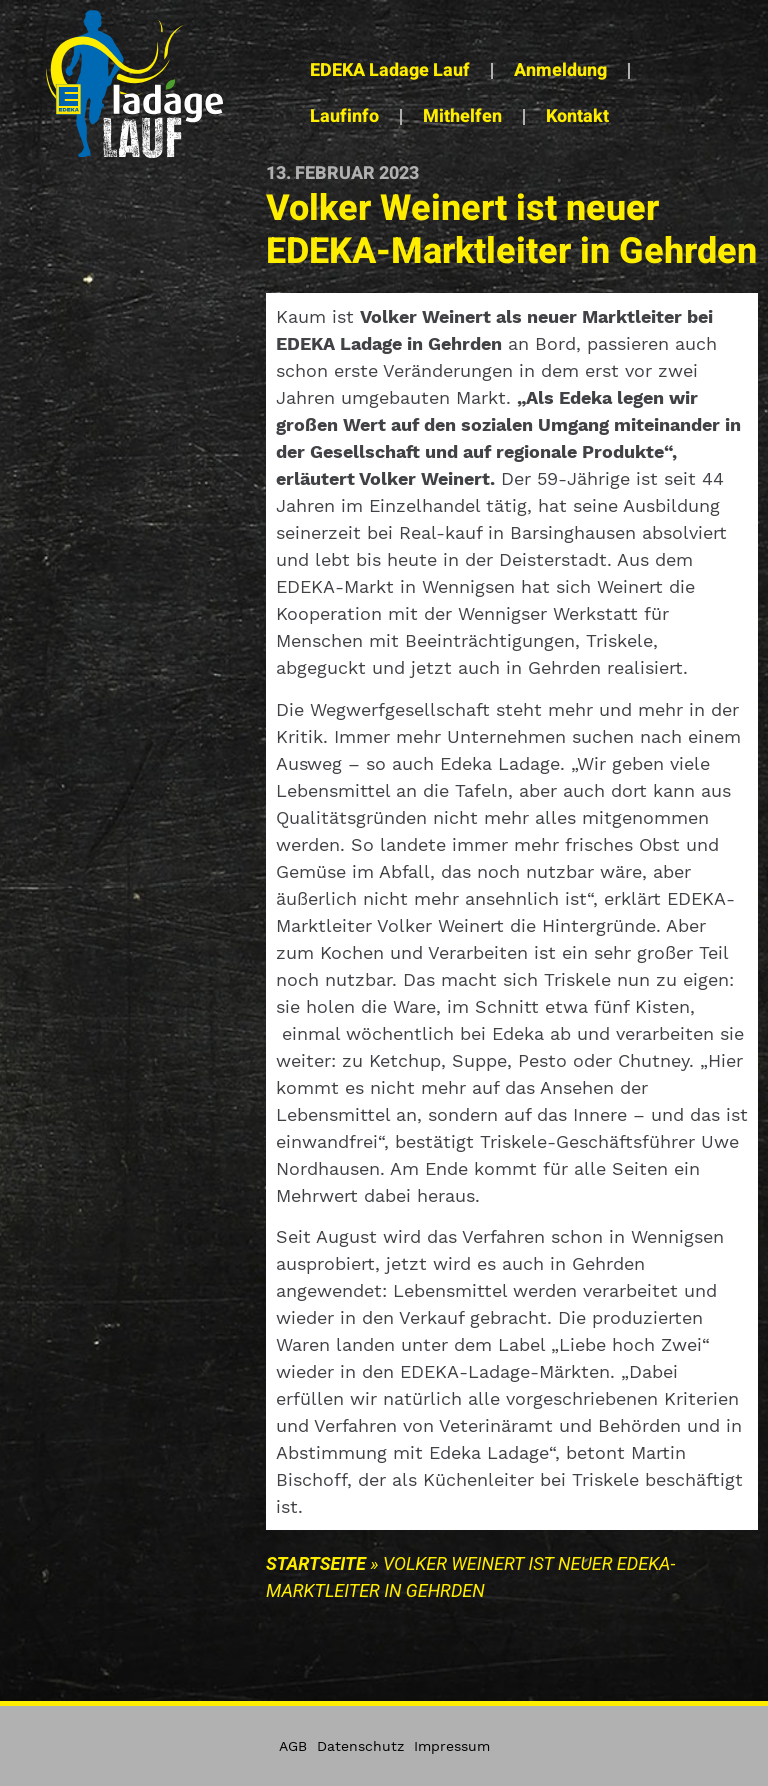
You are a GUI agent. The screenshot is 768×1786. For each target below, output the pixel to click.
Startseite (316, 1563)
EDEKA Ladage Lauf (390, 70)
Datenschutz (360, 1746)
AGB (293, 1746)
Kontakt (577, 116)
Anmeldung (560, 70)
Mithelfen (462, 116)
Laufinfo (344, 116)
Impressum (452, 1746)
